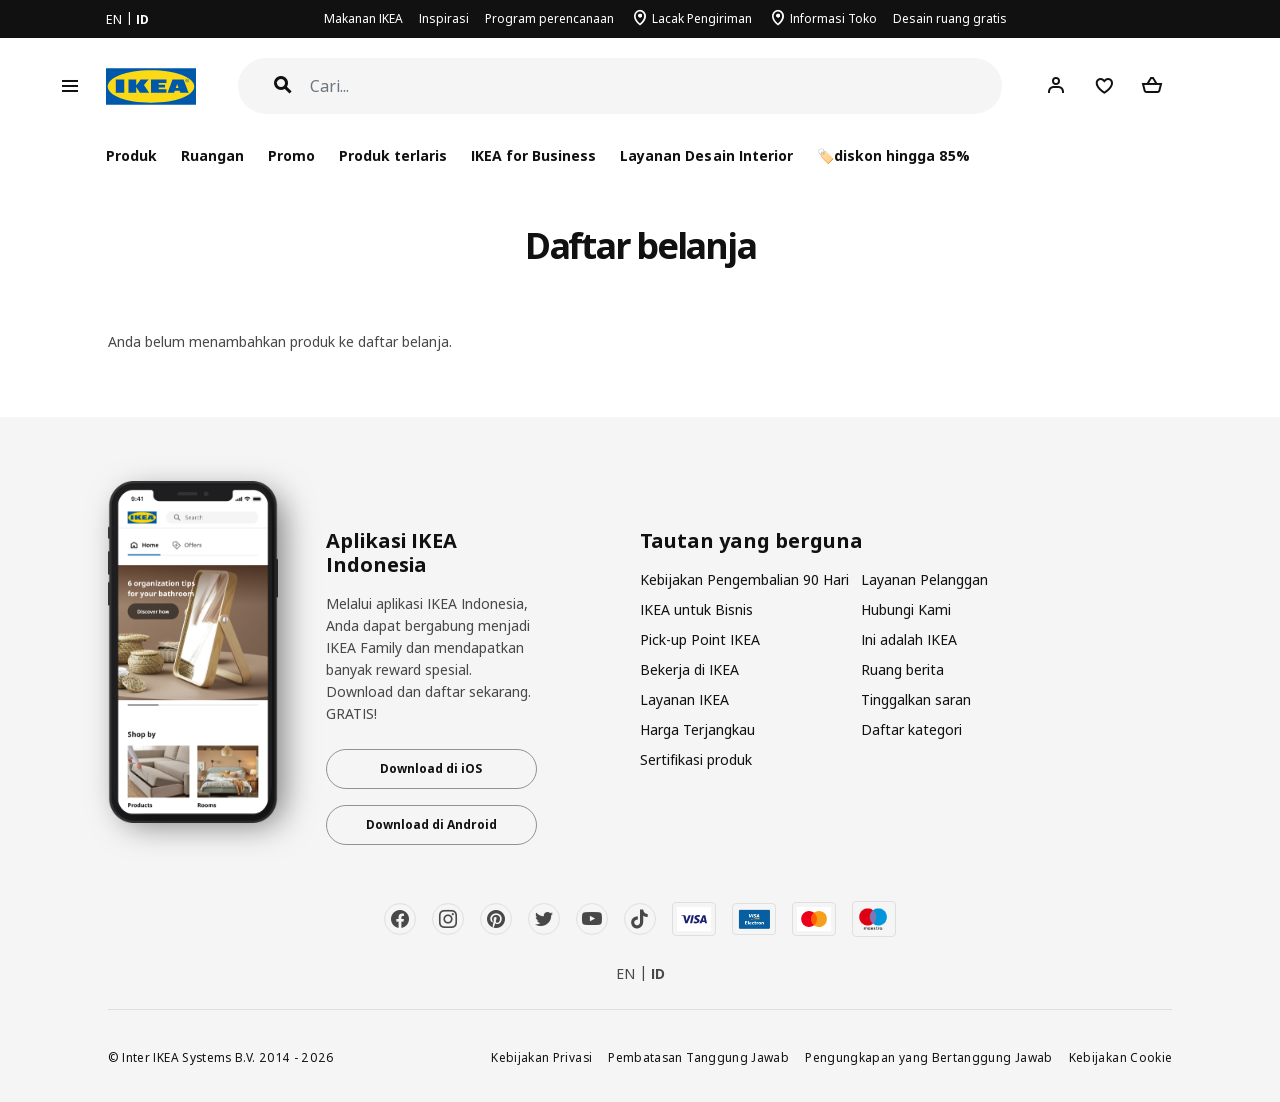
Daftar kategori (911, 729)
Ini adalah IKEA (909, 639)
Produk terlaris (393, 155)
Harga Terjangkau (697, 729)
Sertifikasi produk (696, 759)
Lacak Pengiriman (702, 18)
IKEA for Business (533, 155)
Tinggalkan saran (916, 699)
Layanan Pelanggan (924, 579)
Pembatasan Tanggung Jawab (698, 1057)
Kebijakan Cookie (1121, 1057)
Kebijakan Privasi (541, 1057)
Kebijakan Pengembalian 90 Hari (744, 579)
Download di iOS (431, 768)
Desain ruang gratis (950, 18)
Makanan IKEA (363, 18)
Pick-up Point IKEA (700, 639)
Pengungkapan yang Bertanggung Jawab (929, 1057)
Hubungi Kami (906, 609)
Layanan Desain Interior (706, 155)
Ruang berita (902, 669)
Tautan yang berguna (751, 541)
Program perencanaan (549, 18)
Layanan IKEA (684, 699)
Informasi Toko (833, 18)
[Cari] (656, 86)
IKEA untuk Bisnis (696, 609)
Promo (291, 155)
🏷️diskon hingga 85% (893, 155)
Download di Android (431, 824)
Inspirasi (444, 18)
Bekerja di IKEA (689, 669)
